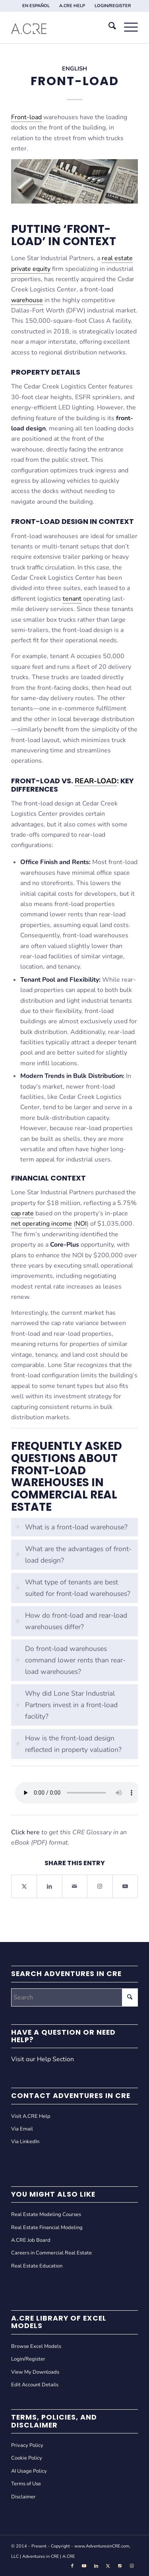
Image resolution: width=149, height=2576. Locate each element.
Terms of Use (26, 2483)
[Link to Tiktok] (120, 2566)
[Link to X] (108, 2566)
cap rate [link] (22, 1213)
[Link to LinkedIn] (96, 2566)
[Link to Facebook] (72, 2566)
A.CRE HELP (72, 6)
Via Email (22, 2128)
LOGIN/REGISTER (113, 6)
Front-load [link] (26, 117)
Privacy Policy (27, 2445)
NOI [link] (81, 1223)
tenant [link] (72, 598)
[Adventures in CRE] (61, 27)
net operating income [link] (41, 1223)
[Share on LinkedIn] (49, 1886)
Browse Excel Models (36, 2346)
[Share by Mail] (74, 1886)
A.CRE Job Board (30, 2240)
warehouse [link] (27, 300)
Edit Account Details (34, 2384)
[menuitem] (36, 6)
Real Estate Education (36, 2265)
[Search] (108, 27)
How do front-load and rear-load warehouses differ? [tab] (71, 1621)
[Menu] (127, 27)
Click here (25, 1832)
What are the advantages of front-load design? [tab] (73, 1554)
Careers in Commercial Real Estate (51, 2252)
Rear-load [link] (96, 781)
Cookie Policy (26, 2458)
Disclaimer (23, 2496)
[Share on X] (24, 1886)
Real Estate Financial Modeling (47, 2227)
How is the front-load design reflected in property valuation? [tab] (68, 1743)
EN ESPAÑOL (36, 6)
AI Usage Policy (29, 2471)
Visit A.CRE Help (30, 2116)
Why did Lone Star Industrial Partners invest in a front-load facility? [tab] (66, 1705)
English (74, 68)
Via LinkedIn (25, 2141)
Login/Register (28, 2359)
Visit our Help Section (42, 2059)
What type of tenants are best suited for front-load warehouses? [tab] (72, 1587)
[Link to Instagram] (99, 1886)
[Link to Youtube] (125, 1886)
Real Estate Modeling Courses (46, 2214)
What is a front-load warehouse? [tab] (71, 1527)
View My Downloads (35, 2372)
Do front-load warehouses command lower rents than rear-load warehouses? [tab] (70, 1660)
